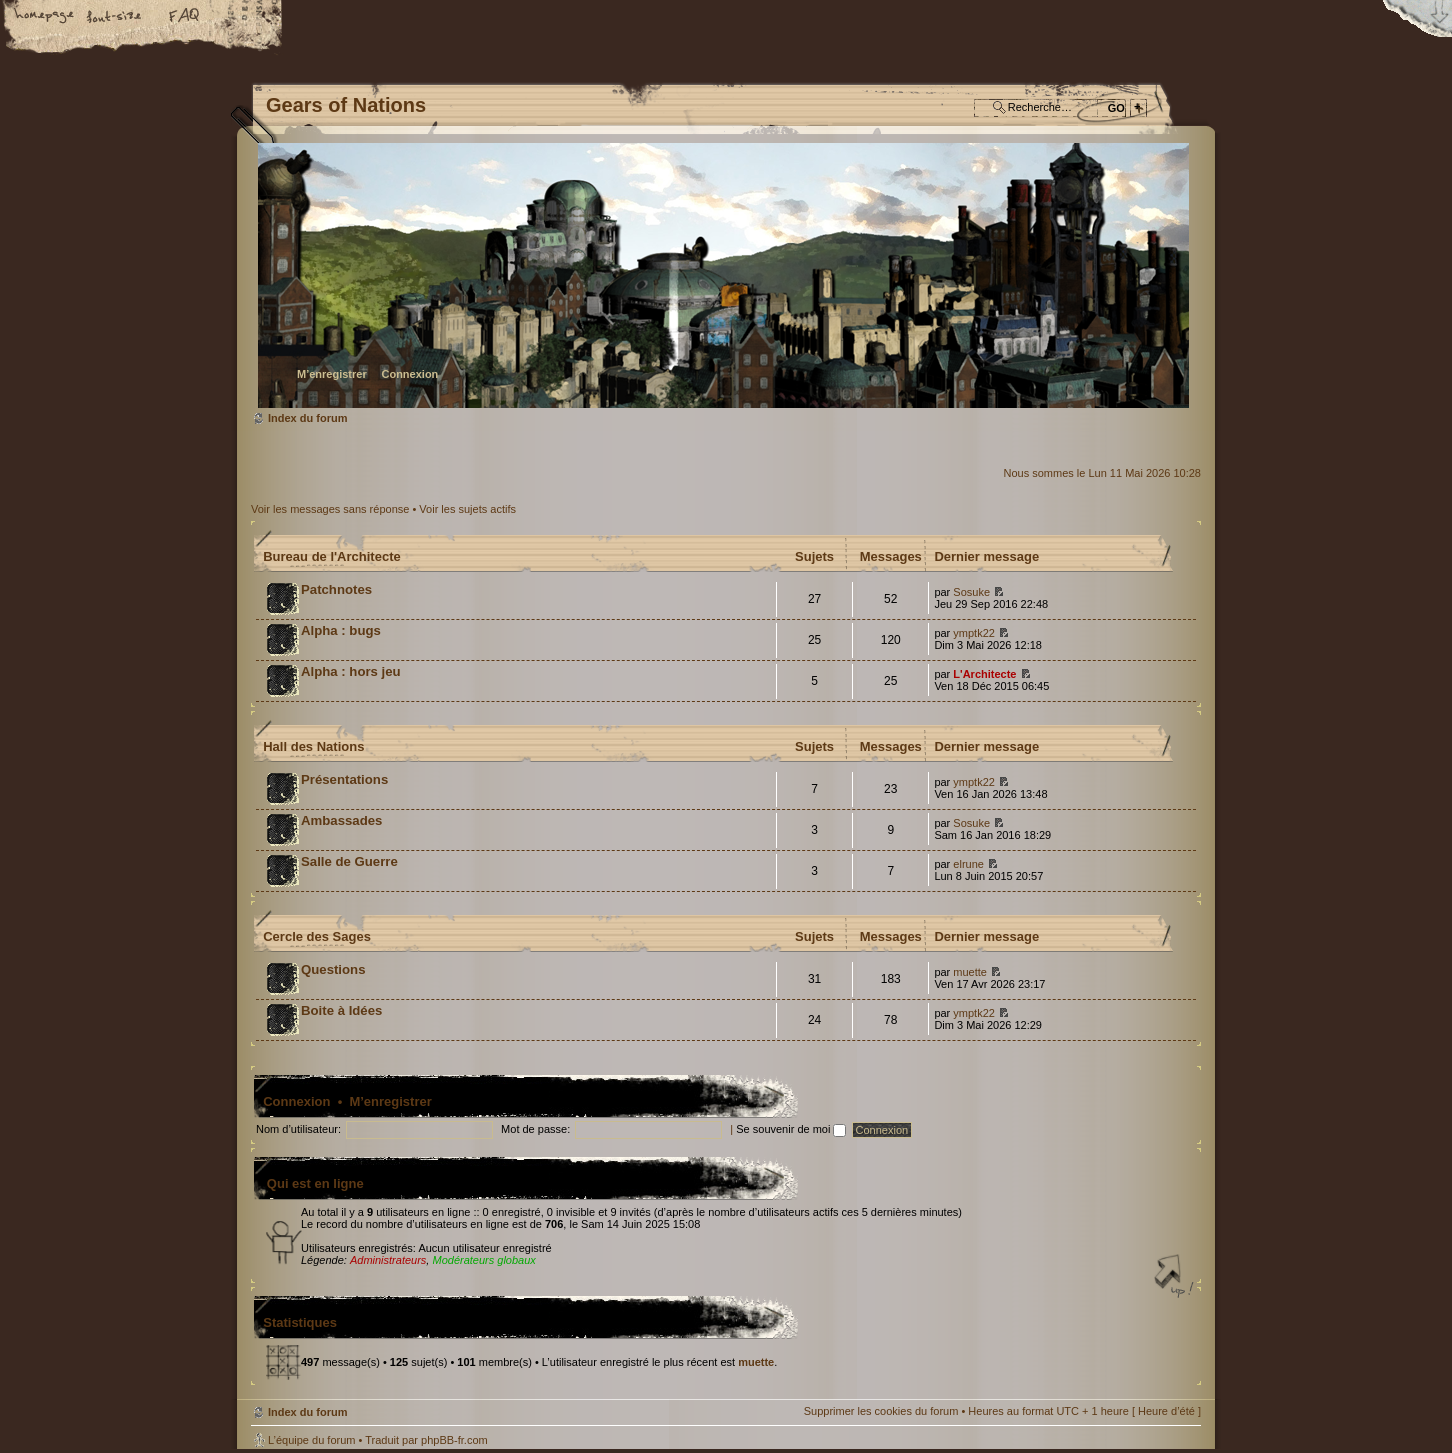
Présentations (344, 779)
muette (970, 972)
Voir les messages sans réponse (330, 509)
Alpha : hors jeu (351, 671)
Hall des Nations (313, 746)
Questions (333, 969)
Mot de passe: (535, 1129)
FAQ (185, 17)
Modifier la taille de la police (115, 17)
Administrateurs (388, 1260)
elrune (968, 864)
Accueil (45, 17)
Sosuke (971, 592)
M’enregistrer (332, 374)
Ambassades (341, 820)
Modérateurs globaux (483, 1260)
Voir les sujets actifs (467, 509)
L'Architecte (984, 674)
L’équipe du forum (311, 1440)
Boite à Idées (341, 1010)
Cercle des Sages (317, 936)
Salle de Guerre (349, 861)
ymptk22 (974, 633)
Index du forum (723, 275)
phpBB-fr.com (454, 1440)
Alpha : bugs (341, 630)
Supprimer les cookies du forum (881, 1411)
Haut (1176, 1278)
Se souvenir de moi (791, 1129)
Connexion (409, 374)
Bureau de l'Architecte (331, 556)
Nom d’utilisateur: (298, 1129)
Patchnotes (336, 589)
